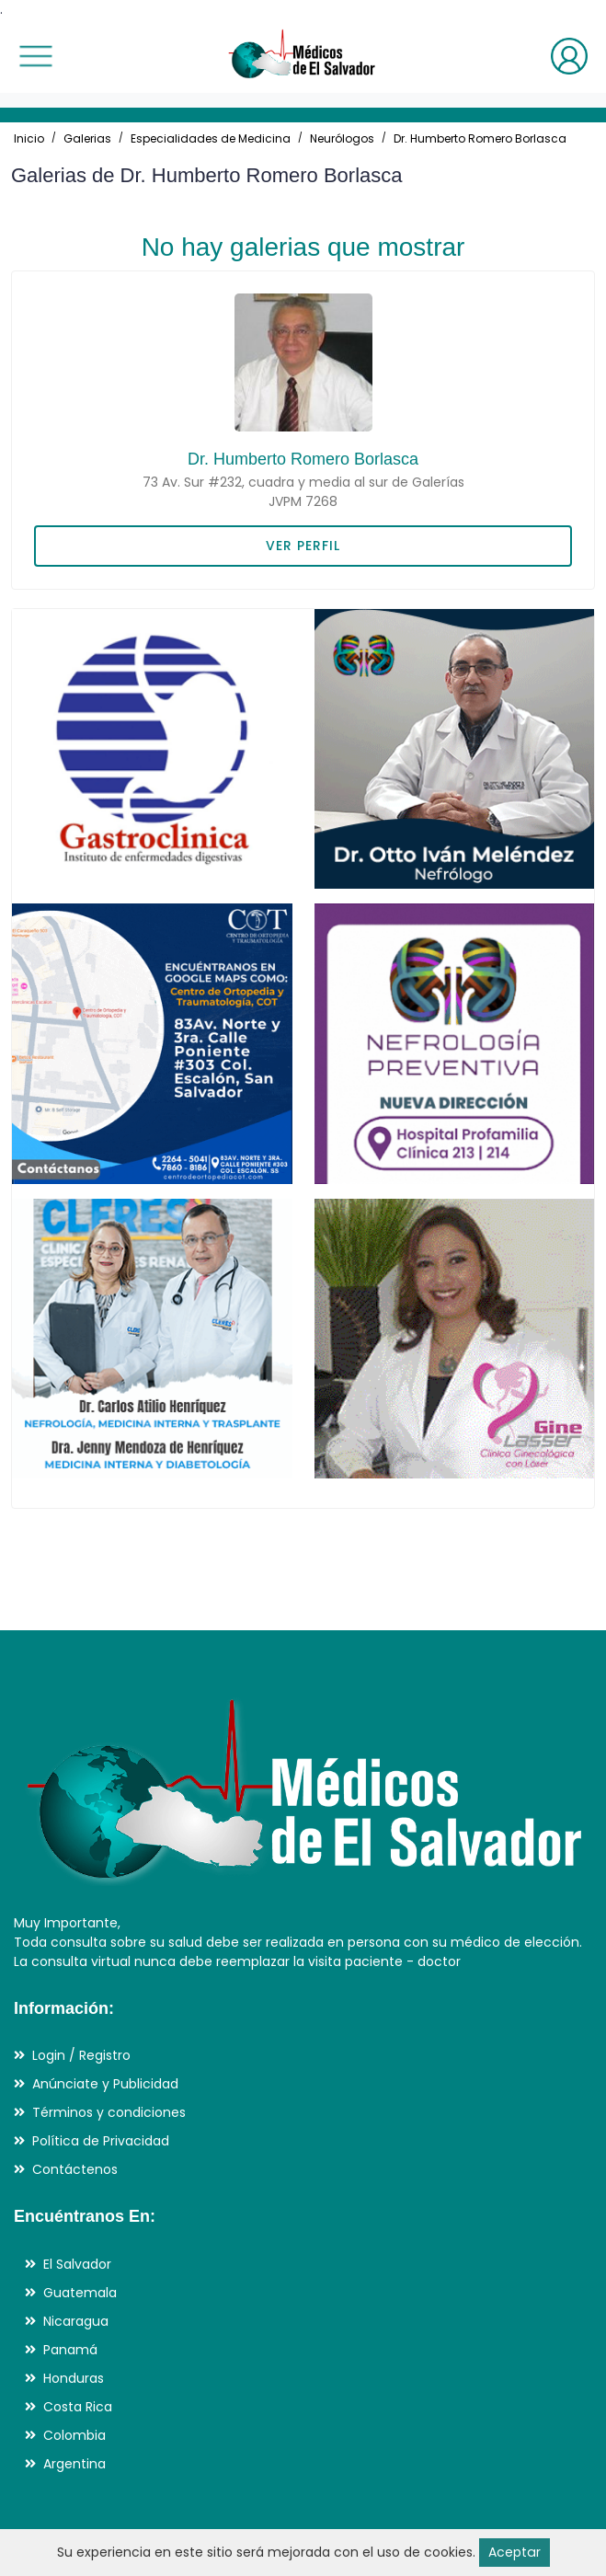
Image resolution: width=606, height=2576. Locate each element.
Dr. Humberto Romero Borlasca (480, 138)
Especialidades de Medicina (211, 138)
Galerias (87, 138)
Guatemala (80, 2292)
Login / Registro (81, 2055)
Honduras (73, 2378)
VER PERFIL (303, 545)
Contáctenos (75, 2169)
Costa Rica (77, 2407)
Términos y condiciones (109, 2112)
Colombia (74, 2435)
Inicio (29, 138)
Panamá (70, 2349)
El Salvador (77, 2264)
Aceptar (514, 2552)
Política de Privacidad (100, 2141)
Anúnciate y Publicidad (105, 2084)
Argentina (74, 2464)
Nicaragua (76, 2321)
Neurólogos (342, 138)
